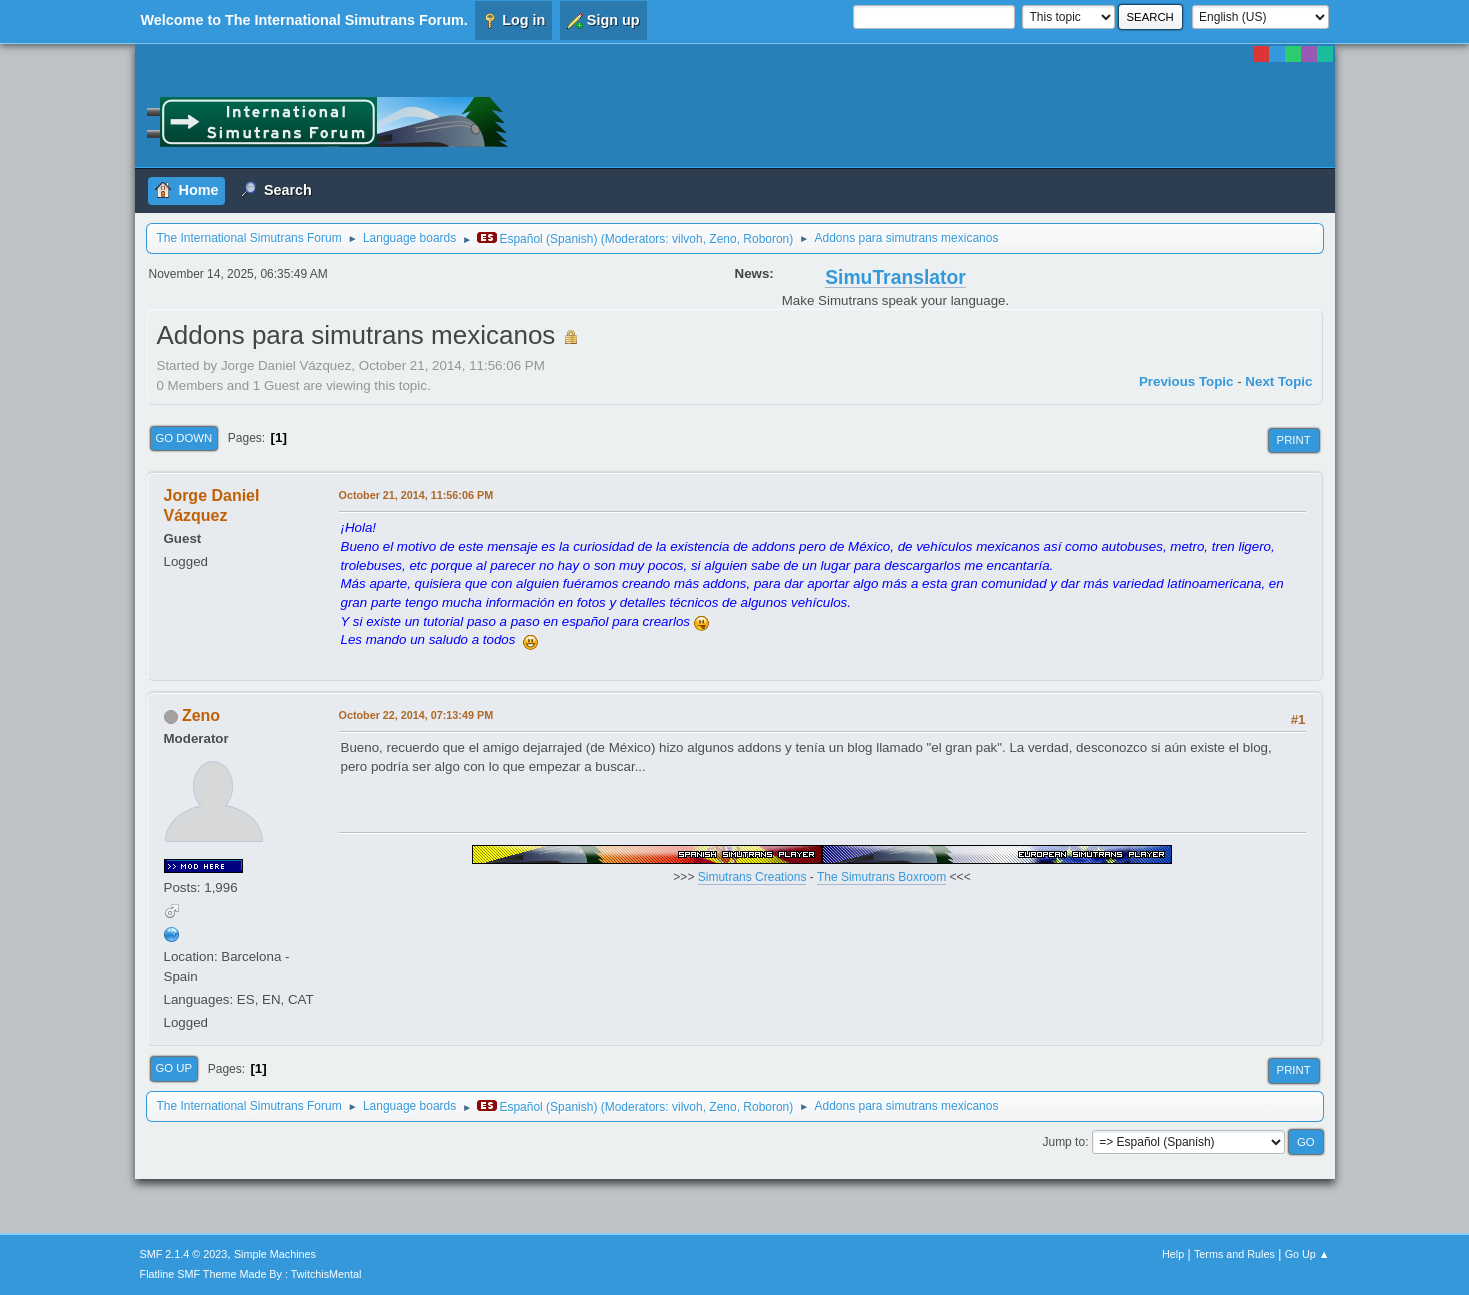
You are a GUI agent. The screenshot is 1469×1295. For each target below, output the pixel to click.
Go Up (174, 1068)
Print (1294, 440)
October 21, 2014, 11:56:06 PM (416, 495)
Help (1173, 1254)
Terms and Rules (1234, 1254)
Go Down (184, 438)
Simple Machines (275, 1254)
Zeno (722, 239)
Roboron (766, 239)
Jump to (1063, 1142)
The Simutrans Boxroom (881, 877)
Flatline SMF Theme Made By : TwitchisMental (251, 1274)
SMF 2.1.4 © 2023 (184, 1254)
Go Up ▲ (1307, 1254)
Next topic (1278, 381)
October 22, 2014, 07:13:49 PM (416, 715)
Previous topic (1186, 381)
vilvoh (687, 239)
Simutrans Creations (752, 877)
